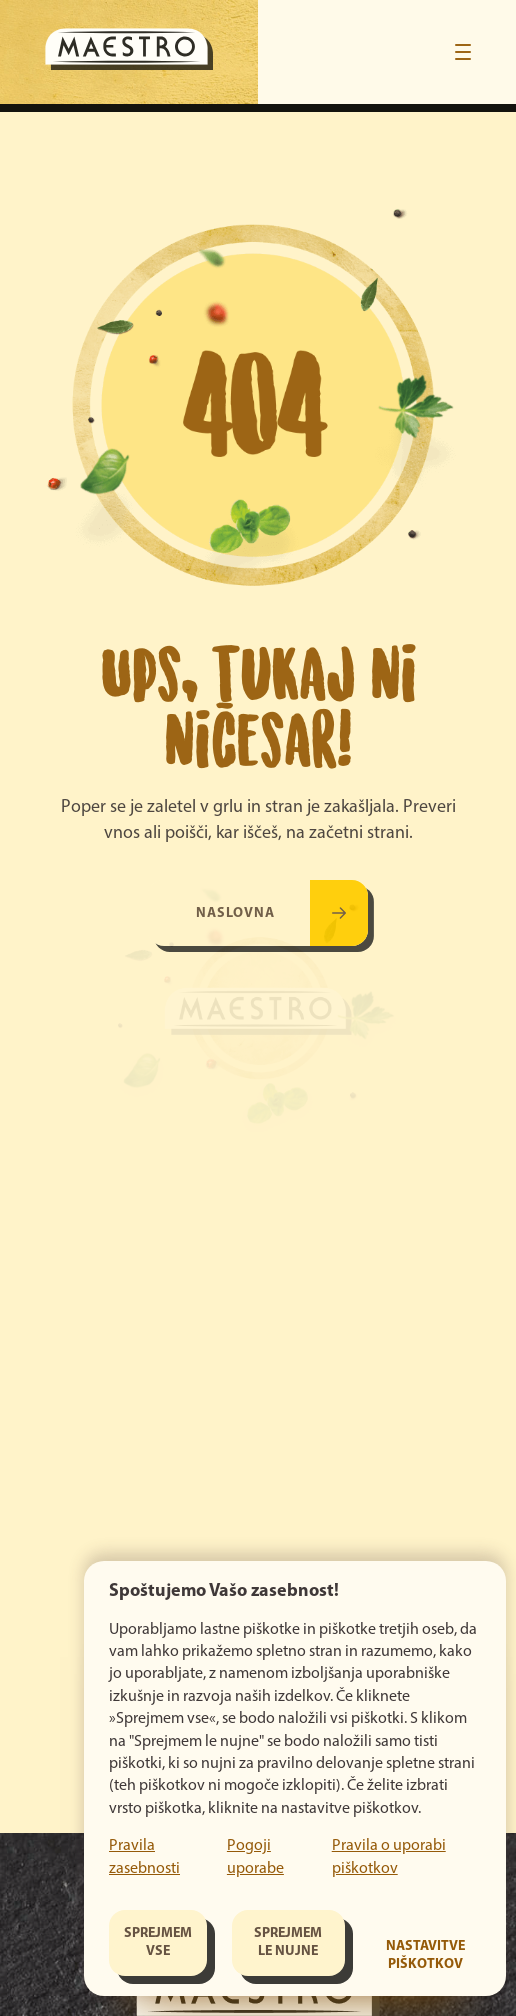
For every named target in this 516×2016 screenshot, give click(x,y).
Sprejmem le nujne (288, 1942)
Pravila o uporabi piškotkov (389, 1857)
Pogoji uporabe (255, 1857)
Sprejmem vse (158, 1942)
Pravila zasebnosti (144, 1857)
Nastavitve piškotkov (425, 1955)
